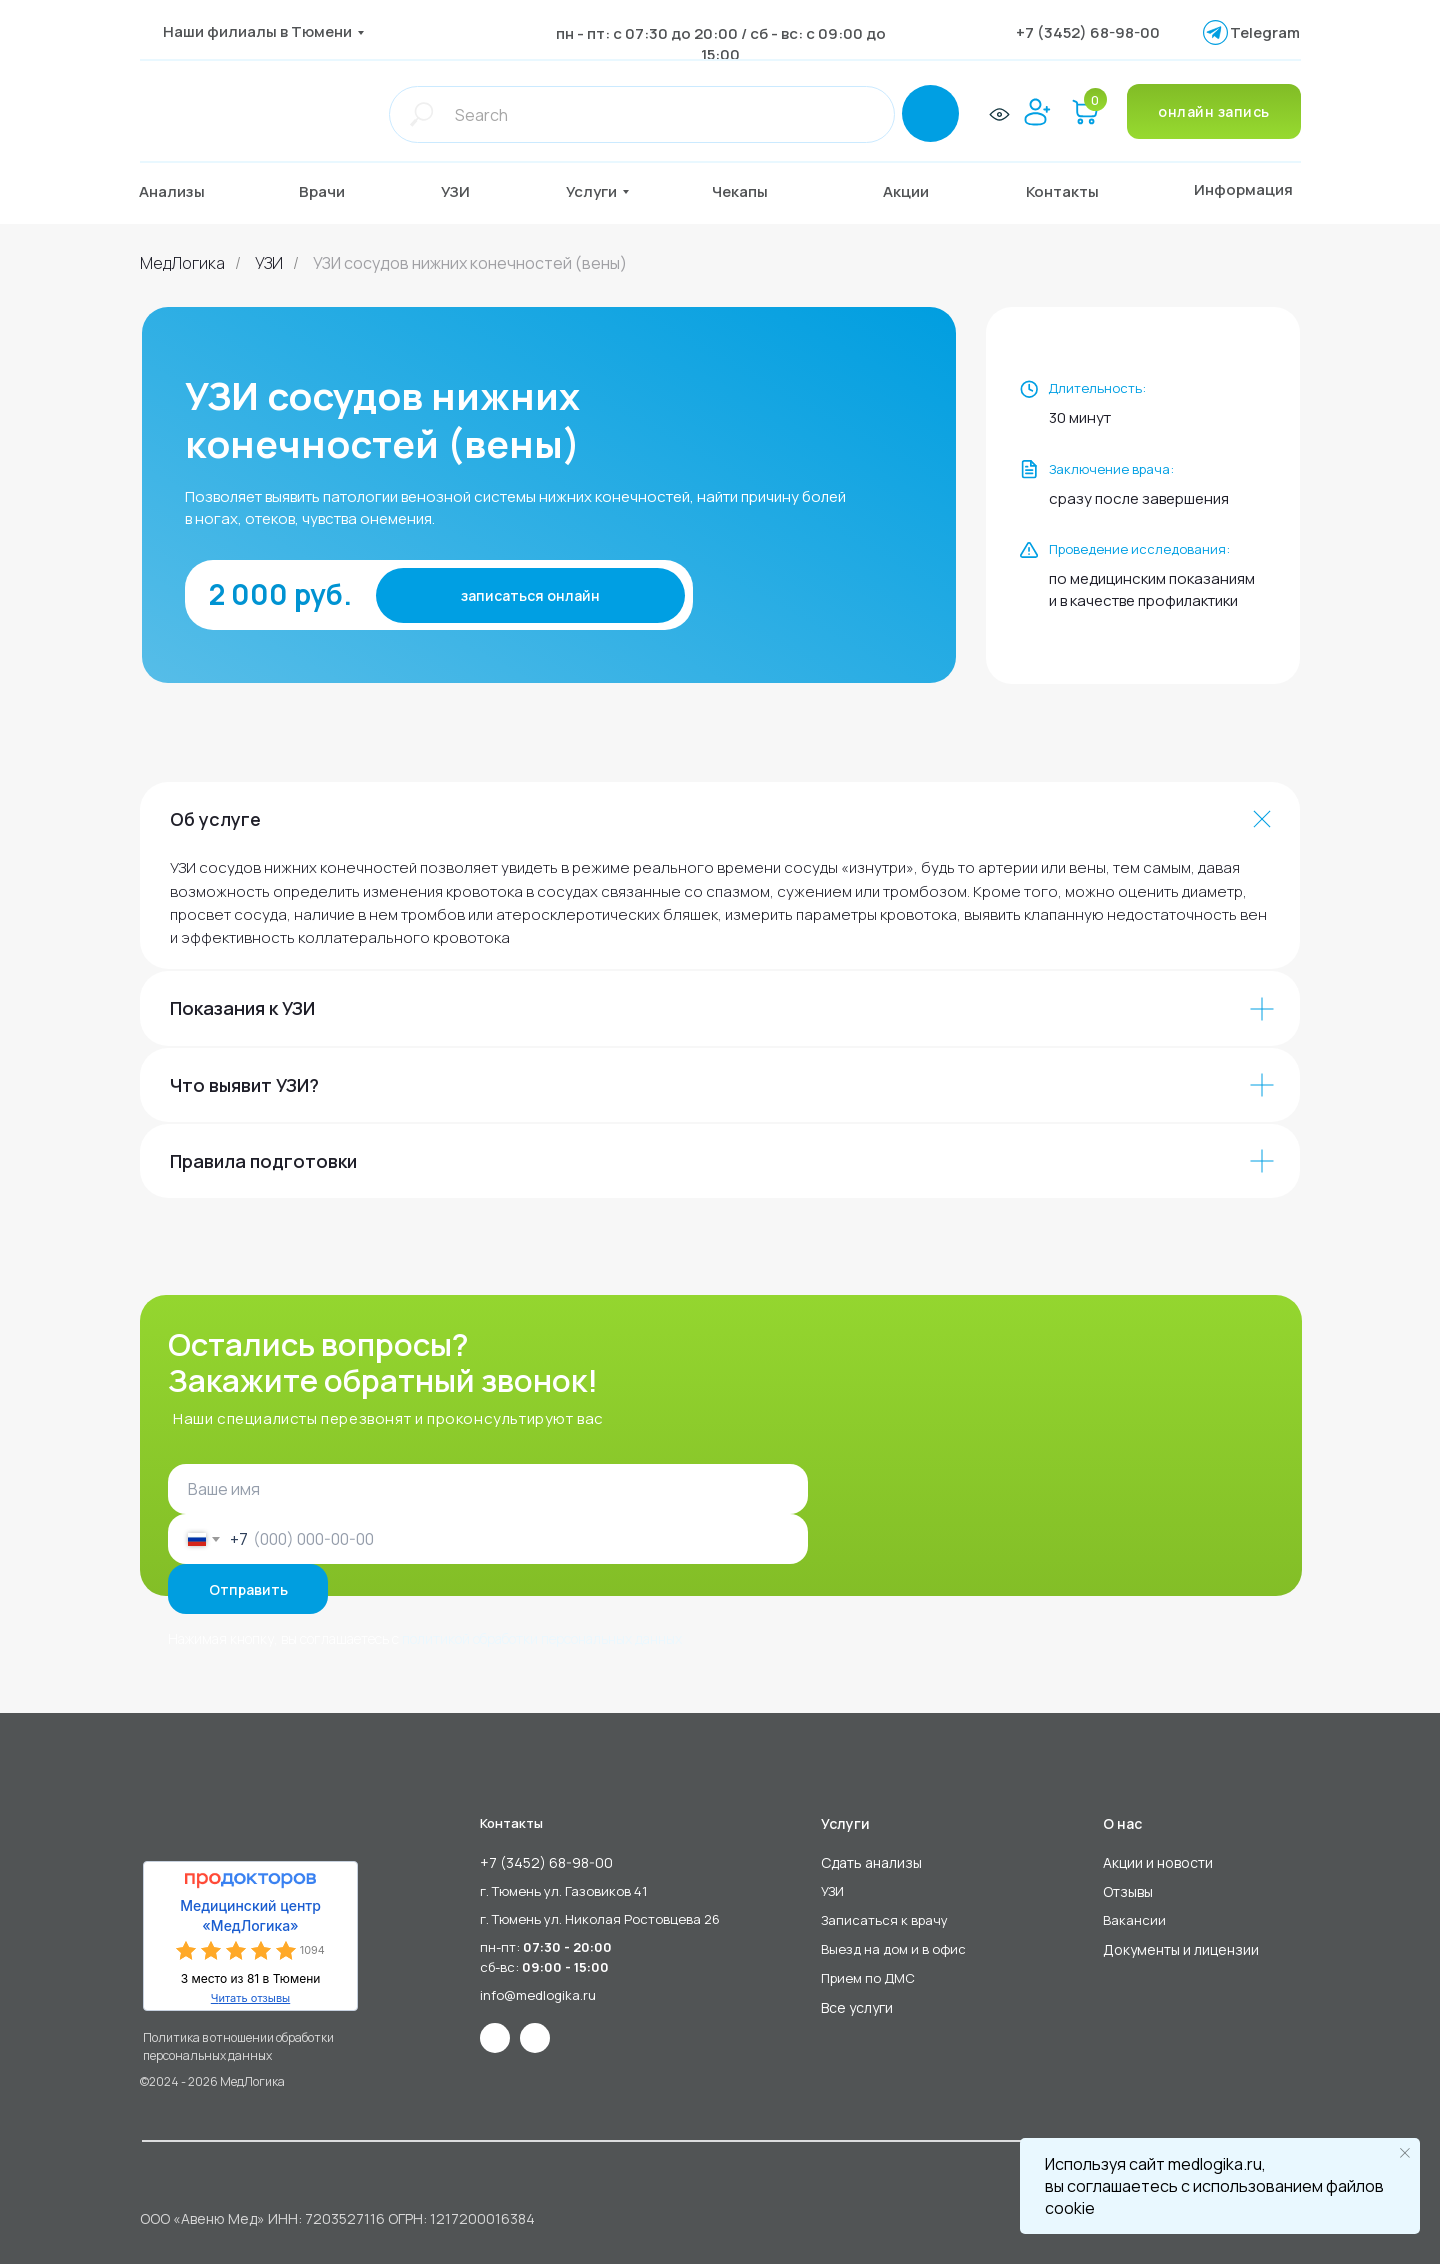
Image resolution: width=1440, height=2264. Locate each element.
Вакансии (1134, 1920)
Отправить (248, 1589)
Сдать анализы (871, 1862)
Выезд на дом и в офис (893, 1949)
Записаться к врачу (884, 1920)
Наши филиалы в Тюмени (257, 31)
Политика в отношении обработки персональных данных (238, 2046)
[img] (238, 113)
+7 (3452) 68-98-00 (1088, 32)
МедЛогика (182, 263)
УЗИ (269, 263)
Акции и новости (1158, 1862)
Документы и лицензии (1181, 1949)
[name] (488, 1489)
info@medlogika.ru (538, 1995)
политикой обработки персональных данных (542, 1638)
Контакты (511, 1823)
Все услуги (857, 2007)
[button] (337, 192)
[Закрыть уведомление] (1405, 2153)
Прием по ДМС (868, 1978)
